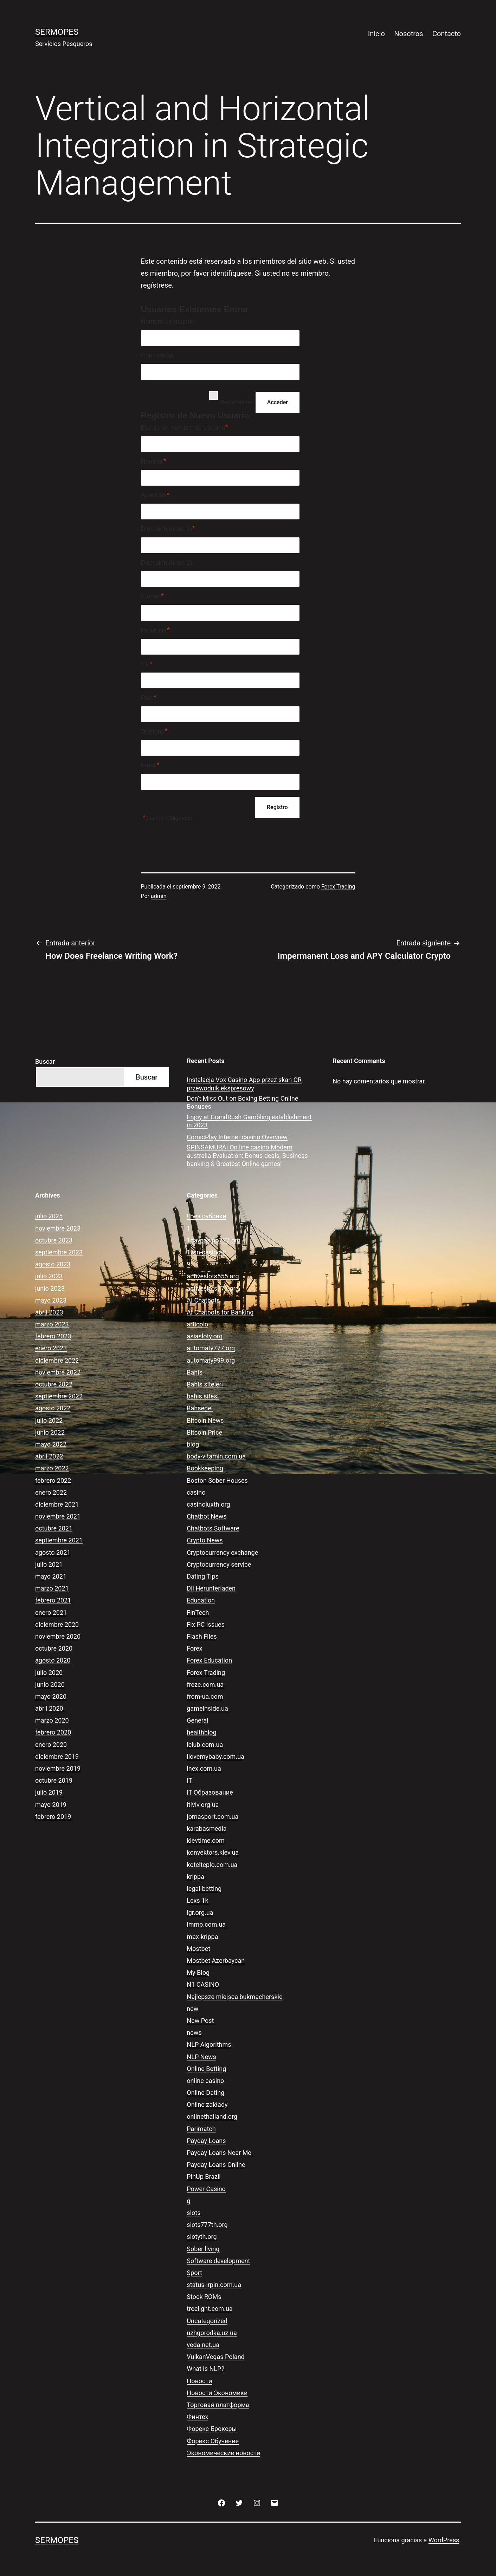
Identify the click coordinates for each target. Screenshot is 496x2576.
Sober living (203, 2249)
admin (158, 896)
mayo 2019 (50, 1804)
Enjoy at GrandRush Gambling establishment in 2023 (249, 1121)
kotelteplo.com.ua (212, 1864)
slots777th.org (207, 2224)
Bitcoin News (205, 1420)
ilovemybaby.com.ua (215, 1756)
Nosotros (408, 34)
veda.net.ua (203, 2344)
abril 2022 (49, 1456)
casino (196, 1492)
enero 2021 (51, 1612)
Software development (218, 2260)
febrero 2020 (53, 1732)
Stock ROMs (204, 2296)
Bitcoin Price (204, 1432)
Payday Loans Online (216, 2164)
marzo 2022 (52, 1468)
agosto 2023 (52, 1264)
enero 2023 (51, 1348)
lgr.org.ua (200, 1912)
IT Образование (210, 1792)
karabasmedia (206, 1828)
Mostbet (198, 1948)
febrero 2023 (53, 1336)
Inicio (376, 34)
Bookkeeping (205, 1468)
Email (150, 765)
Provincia (155, 630)
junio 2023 (50, 1288)
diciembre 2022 (57, 1360)
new (192, 2008)
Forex (194, 1648)
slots (193, 2212)
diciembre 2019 (57, 1756)
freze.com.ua (205, 1684)
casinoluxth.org (208, 1504)
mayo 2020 (50, 1696)
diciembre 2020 (57, 1624)
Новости (199, 2381)
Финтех (197, 2416)
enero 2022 (51, 1492)
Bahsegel (200, 1408)
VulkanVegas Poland (215, 2356)
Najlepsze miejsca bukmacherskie (234, 1996)
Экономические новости (223, 2453)
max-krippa (202, 1936)
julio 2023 (49, 1276)
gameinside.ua (207, 1708)
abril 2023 (49, 1312)
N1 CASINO (203, 1984)
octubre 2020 (53, 1648)
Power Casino (206, 2188)
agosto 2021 (52, 1552)
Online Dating (205, 2092)
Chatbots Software (213, 1528)
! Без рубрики (206, 1216)
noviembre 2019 (57, 1768)
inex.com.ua (204, 1768)
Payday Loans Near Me (219, 2152)
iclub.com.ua (205, 1744)
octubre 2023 (53, 1240)
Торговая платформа (218, 2404)
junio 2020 (50, 1684)
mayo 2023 (50, 1300)
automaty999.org (211, 1360)
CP (147, 664)
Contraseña (157, 355)
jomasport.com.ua (212, 1816)
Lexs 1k (197, 1900)
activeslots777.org (213, 1288)
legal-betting (204, 1888)
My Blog (198, 1972)
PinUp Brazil (203, 2176)
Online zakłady (207, 2104)
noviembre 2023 (57, 1228)
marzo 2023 (52, 1324)
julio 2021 (49, 1564)
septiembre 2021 (59, 1540)
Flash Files (202, 1636)
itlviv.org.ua (203, 1804)
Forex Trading (338, 886)
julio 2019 (49, 1792)
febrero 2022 (53, 1480)
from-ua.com (205, 1696)
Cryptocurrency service (219, 1564)
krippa (195, 1876)
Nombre (154, 461)
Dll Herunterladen (211, 1588)
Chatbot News (206, 1516)
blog (193, 1444)
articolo (197, 1324)
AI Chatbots (203, 1300)
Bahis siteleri (205, 1384)
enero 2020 (51, 1744)
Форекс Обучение (213, 2441)
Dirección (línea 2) (166, 562)
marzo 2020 (52, 1720)
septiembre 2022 (59, 1396)
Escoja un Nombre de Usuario (184, 427)
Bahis (194, 1372)
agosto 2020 (52, 1660)
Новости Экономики (217, 2393)
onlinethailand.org (212, 2116)
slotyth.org (202, 2236)
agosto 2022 (52, 1408)
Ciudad (152, 596)
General (197, 1720)
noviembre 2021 (57, 1516)
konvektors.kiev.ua (213, 1852)
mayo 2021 (50, 1576)
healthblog (201, 1732)
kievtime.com (205, 1840)
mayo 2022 (50, 1444)
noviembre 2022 (57, 1372)
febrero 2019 (53, 1816)
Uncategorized (207, 2321)
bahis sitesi (203, 1396)
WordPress (444, 2540)
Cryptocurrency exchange (222, 1552)
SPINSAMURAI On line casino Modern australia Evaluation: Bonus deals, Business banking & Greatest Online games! (247, 1155)
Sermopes (56, 32)
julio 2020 (49, 1672)
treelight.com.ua (209, 2308)
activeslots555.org (213, 1276)
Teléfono (154, 731)
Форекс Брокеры (212, 2428)
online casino (205, 2080)
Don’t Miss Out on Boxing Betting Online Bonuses (242, 1102)
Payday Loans (206, 2140)
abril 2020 (49, 1708)
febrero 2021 (53, 1600)
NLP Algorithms (209, 2044)
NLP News (201, 2056)
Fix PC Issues (206, 1624)
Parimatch (201, 2128)
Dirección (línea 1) (168, 528)
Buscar (45, 1061)
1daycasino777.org (213, 1240)
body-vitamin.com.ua (216, 1456)
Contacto (446, 34)
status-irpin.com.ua (214, 2284)
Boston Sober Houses (217, 1480)
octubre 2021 (53, 1528)
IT (189, 1780)
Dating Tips (203, 1576)
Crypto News (205, 1540)
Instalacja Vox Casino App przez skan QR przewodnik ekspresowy (244, 1084)
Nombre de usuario (168, 321)
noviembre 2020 (57, 1636)
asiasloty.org (205, 1336)
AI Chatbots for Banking (220, 1312)
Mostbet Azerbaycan (216, 1960)
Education (201, 1600)
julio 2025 (49, 1216)
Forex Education (209, 1660)
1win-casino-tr (206, 1252)
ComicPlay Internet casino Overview (237, 1137)
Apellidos (155, 495)
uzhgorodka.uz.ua (212, 2332)
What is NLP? (205, 2368)
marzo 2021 (52, 1588)
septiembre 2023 (59, 1252)
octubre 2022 (53, 1384)
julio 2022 (49, 1420)
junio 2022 (50, 1432)
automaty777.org (211, 1348)
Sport (194, 2272)
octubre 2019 (53, 1780)
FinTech (198, 1612)
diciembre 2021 (57, 1504)
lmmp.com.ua (206, 1924)
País (149, 697)
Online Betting (206, 2068)
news (194, 2032)
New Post (200, 2020)
